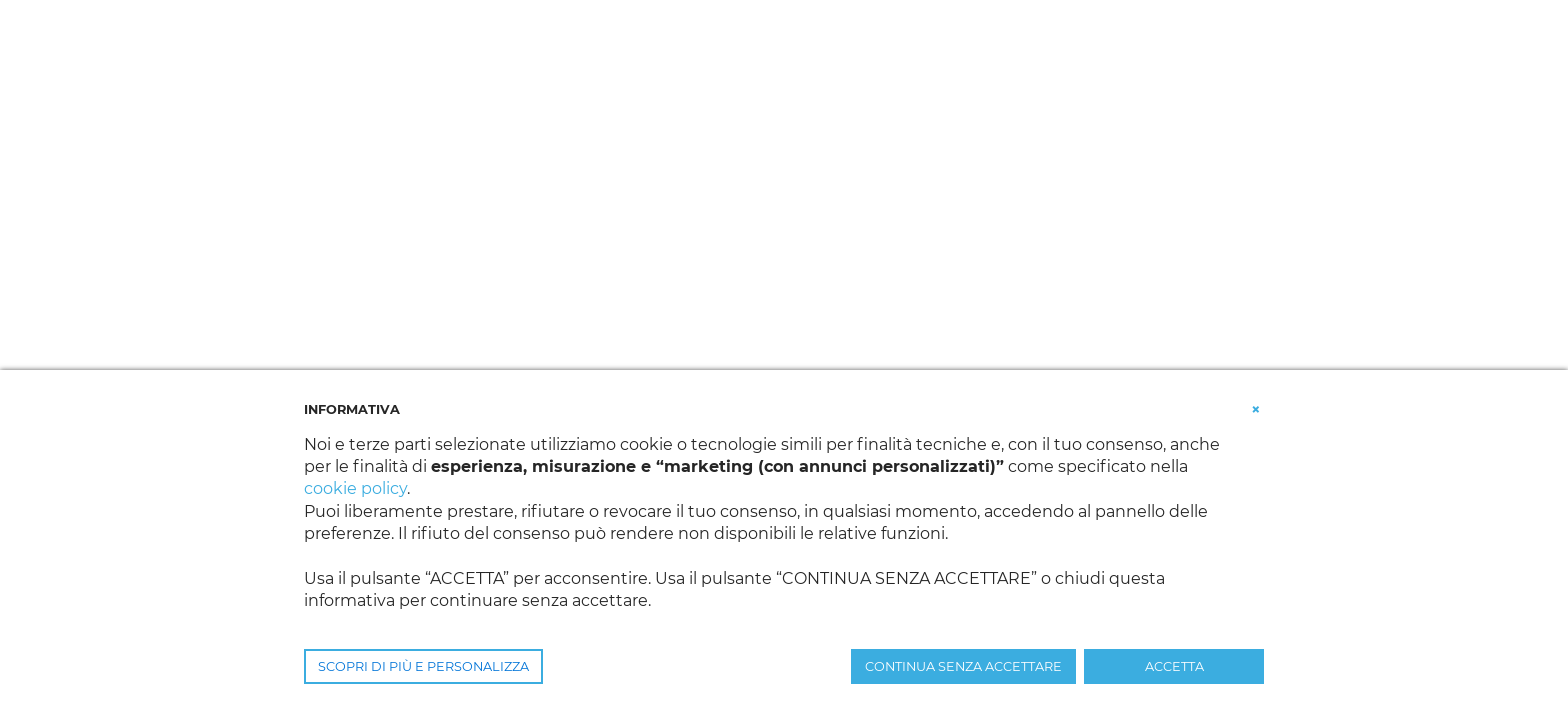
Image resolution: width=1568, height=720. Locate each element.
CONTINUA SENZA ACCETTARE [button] (963, 666)
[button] (1256, 408)
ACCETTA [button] (1174, 666)
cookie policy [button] (355, 488)
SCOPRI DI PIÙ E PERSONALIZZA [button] (423, 666)
